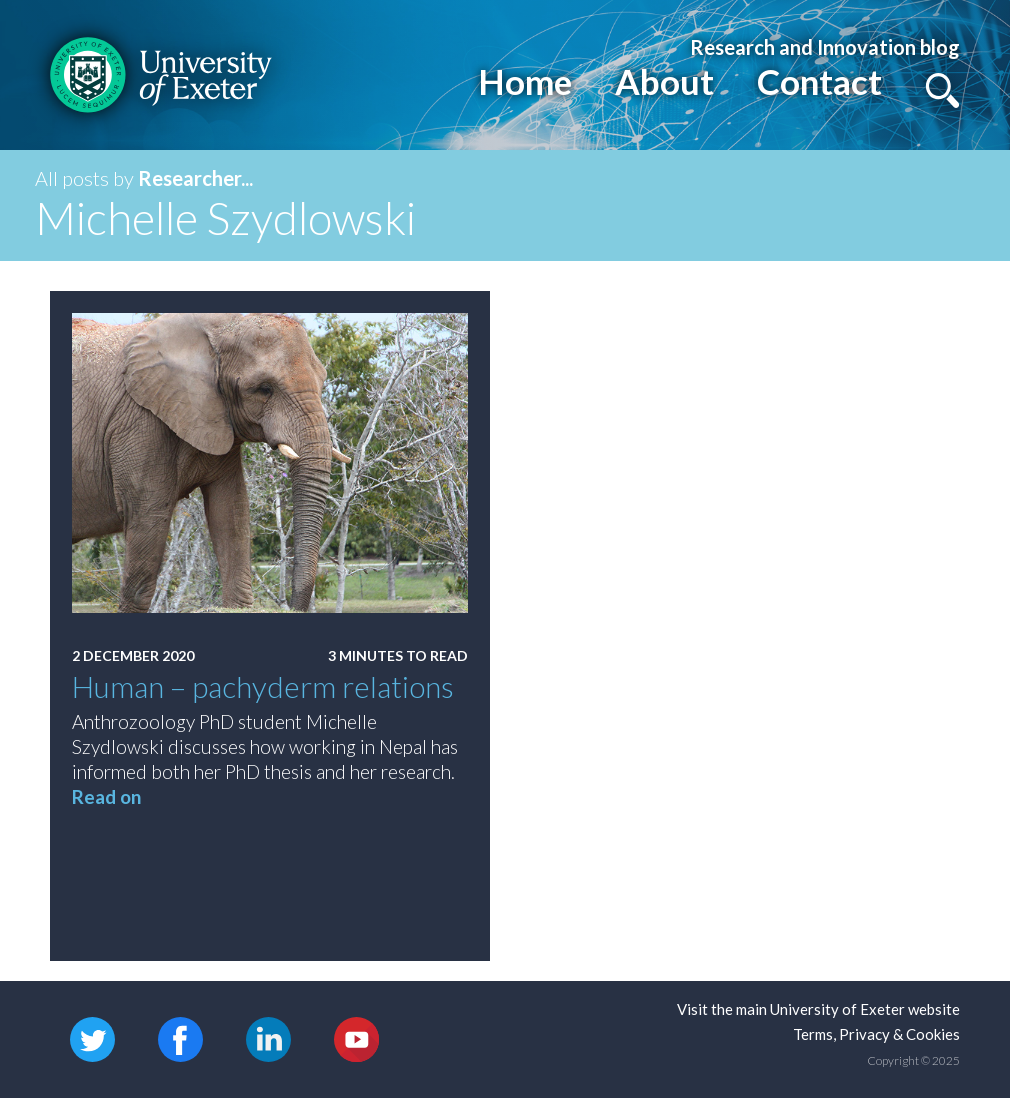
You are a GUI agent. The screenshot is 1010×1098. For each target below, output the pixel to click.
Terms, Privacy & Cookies (876, 1034)
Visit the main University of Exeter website (818, 1009)
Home (525, 81)
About (664, 81)
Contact (819, 81)
